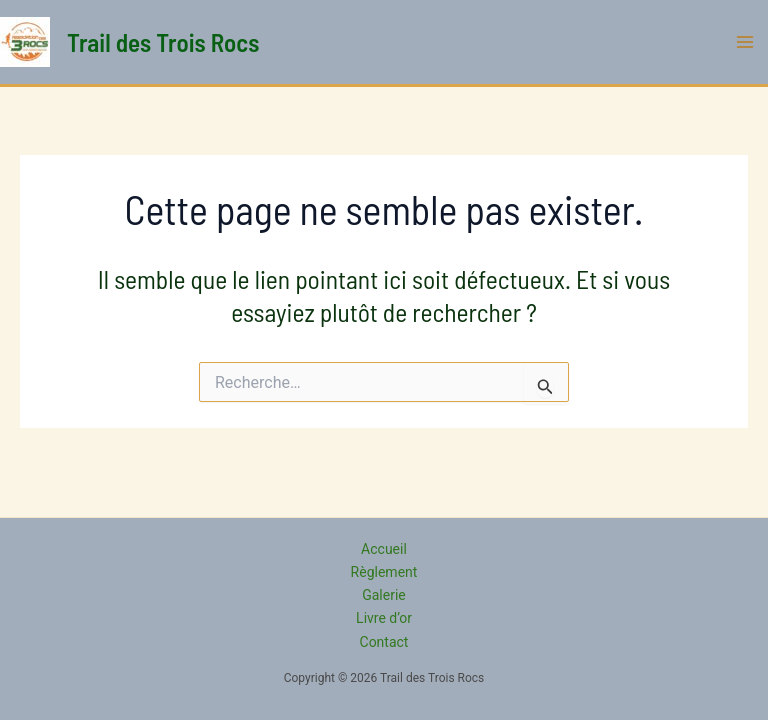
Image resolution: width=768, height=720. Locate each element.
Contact (384, 642)
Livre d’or (384, 618)
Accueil (384, 549)
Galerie (384, 595)
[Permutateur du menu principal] (746, 42)
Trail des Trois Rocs (163, 42)
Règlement (384, 572)
